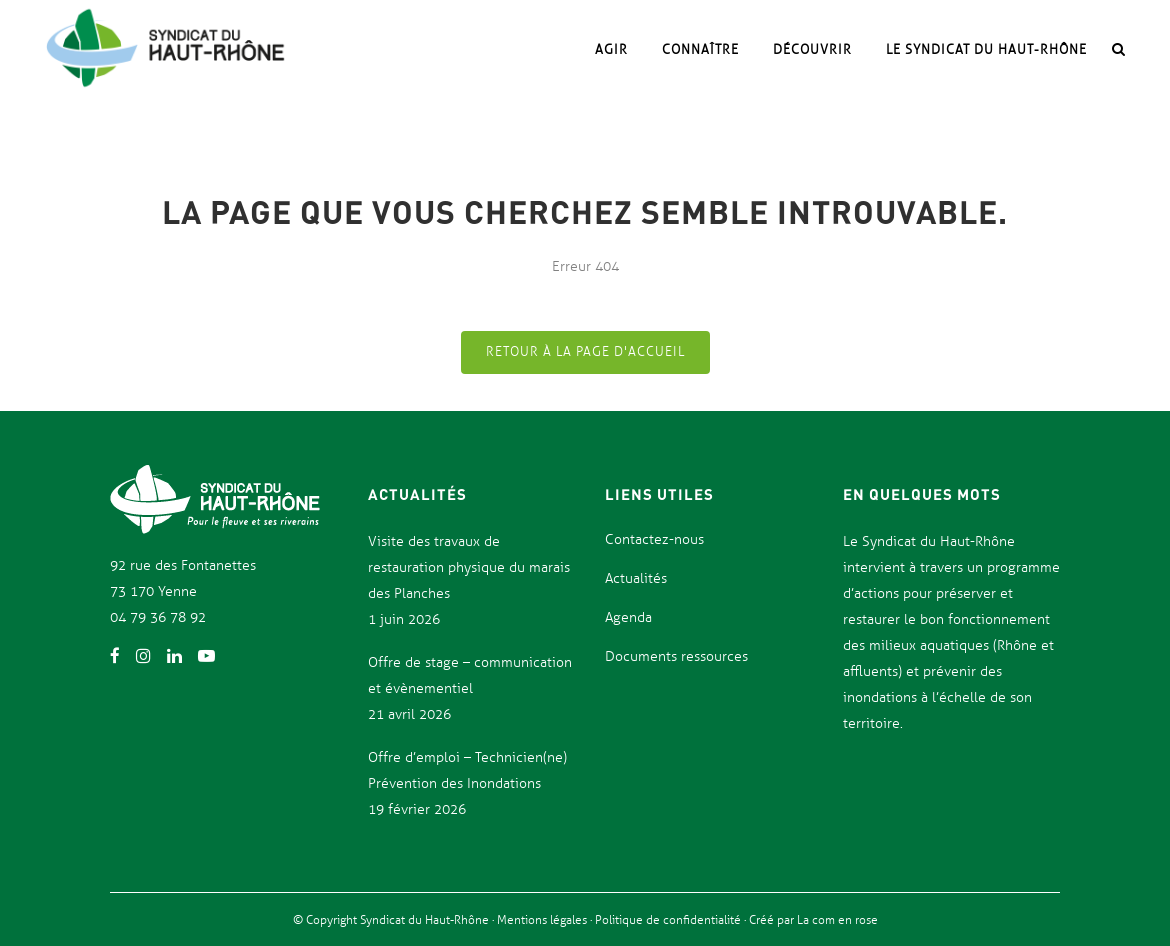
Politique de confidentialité (669, 920)
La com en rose (836, 920)
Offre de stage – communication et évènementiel (470, 675)
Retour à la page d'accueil (585, 352)
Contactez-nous (654, 539)
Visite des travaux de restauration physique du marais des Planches (469, 567)
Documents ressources (676, 656)
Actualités (636, 578)
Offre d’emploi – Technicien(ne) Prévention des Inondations (467, 770)
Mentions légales (543, 920)
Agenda (628, 617)
